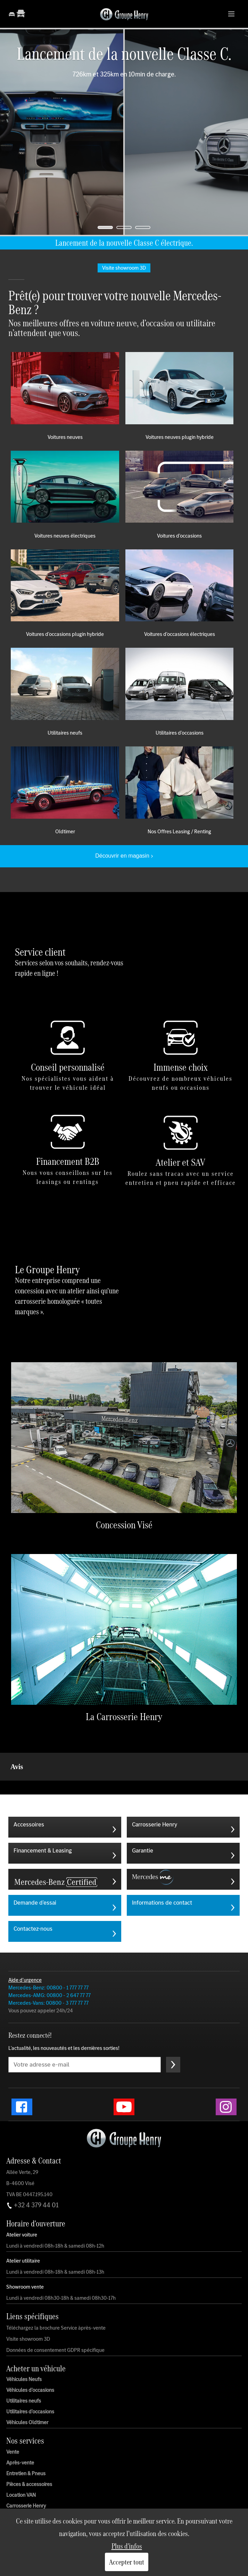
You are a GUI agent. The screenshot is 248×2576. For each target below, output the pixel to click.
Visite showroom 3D (28, 2304)
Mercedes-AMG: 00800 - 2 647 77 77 (49, 1960)
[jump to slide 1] (105, 227)
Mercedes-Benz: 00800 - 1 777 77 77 (48, 1952)
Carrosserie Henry (26, 2471)
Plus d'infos (126, 2546)
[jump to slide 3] (142, 227)
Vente (12, 2417)
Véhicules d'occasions (30, 2355)
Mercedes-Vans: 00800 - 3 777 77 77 (48, 1968)
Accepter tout (126, 2562)
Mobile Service (22, 2481)
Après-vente (20, 2427)
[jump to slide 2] (124, 227)
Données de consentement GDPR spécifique (55, 2315)
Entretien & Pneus (26, 2438)
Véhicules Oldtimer (27, 2387)
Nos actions (19, 2492)
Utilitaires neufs (23, 2366)
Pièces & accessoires (29, 2449)
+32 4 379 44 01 (32, 2170)
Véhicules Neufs (24, 2344)
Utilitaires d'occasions (30, 2376)
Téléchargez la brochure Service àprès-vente (56, 2293)
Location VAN (21, 2460)
